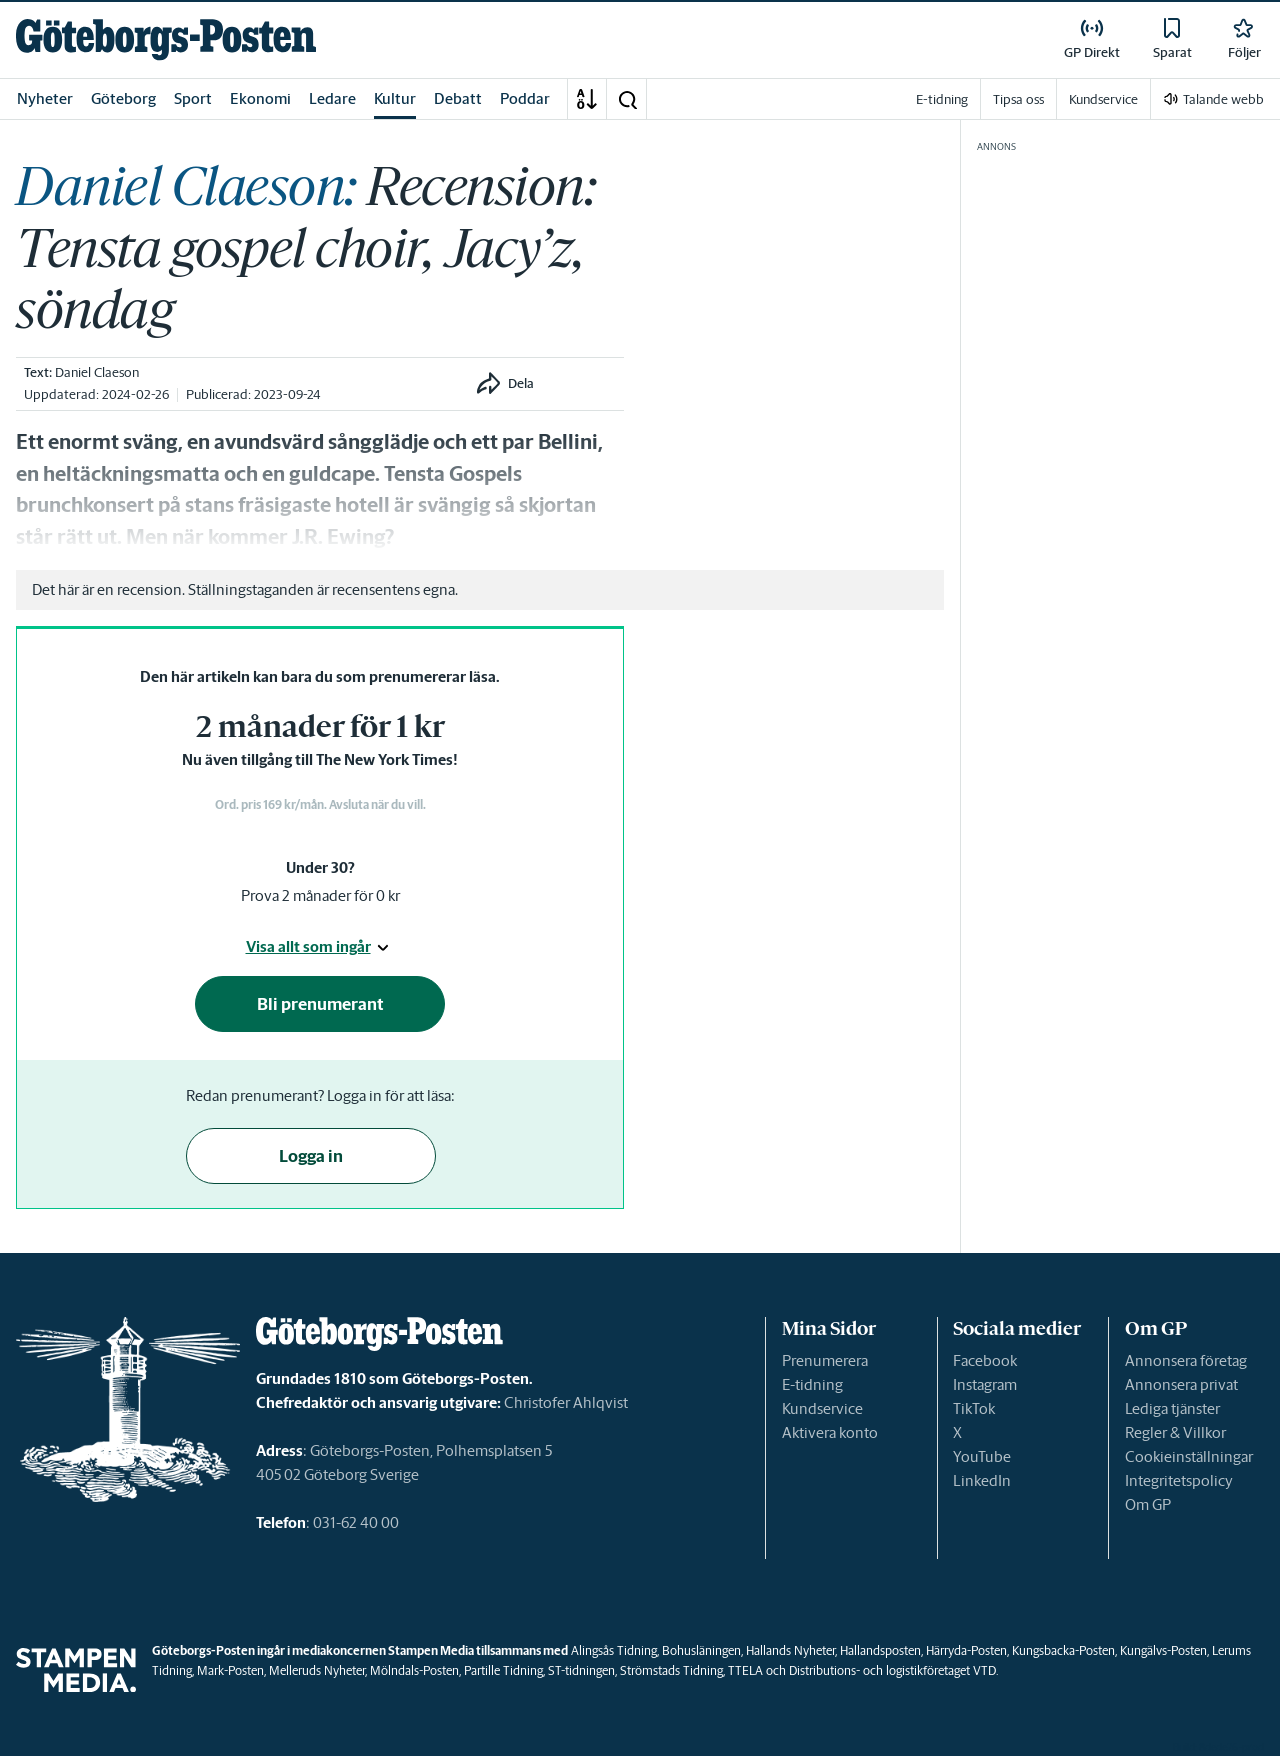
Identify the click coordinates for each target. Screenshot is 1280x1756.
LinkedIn (982, 1480)
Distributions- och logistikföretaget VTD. (893, 1670)
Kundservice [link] (1103, 99)
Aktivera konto (830, 1432)
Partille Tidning (503, 1670)
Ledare (332, 98)
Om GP (1148, 1504)
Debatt (458, 98)
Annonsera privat (1181, 1384)
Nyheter (45, 98)
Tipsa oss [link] (1018, 99)
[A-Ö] (587, 99)
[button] (627, 99)
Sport (193, 98)
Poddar (525, 98)
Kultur (395, 98)
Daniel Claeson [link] (97, 372)
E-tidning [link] (942, 99)
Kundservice (822, 1408)
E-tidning (812, 1384)
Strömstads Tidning (671, 1670)
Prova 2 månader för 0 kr (320, 895)
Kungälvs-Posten (1163, 1650)
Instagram (985, 1384)
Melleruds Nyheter (317, 1670)
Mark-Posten (230, 1670)
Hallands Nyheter (790, 1650)
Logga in (311, 1156)
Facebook (985, 1360)
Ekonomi (260, 98)
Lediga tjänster (1172, 1408)
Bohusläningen (701, 1650)
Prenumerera (825, 1360)
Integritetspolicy (1179, 1480)
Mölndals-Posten (414, 1670)
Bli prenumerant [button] (320, 1004)
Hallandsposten (880, 1650)
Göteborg (123, 98)
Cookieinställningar (1189, 1456)
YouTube (982, 1456)
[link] (166, 39)
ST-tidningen (581, 1670)
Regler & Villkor (1175, 1432)
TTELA (745, 1670)
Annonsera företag (1186, 1360)
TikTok (974, 1408)
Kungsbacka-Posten (1063, 1650)
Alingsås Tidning (614, 1650)
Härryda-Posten (966, 1650)
